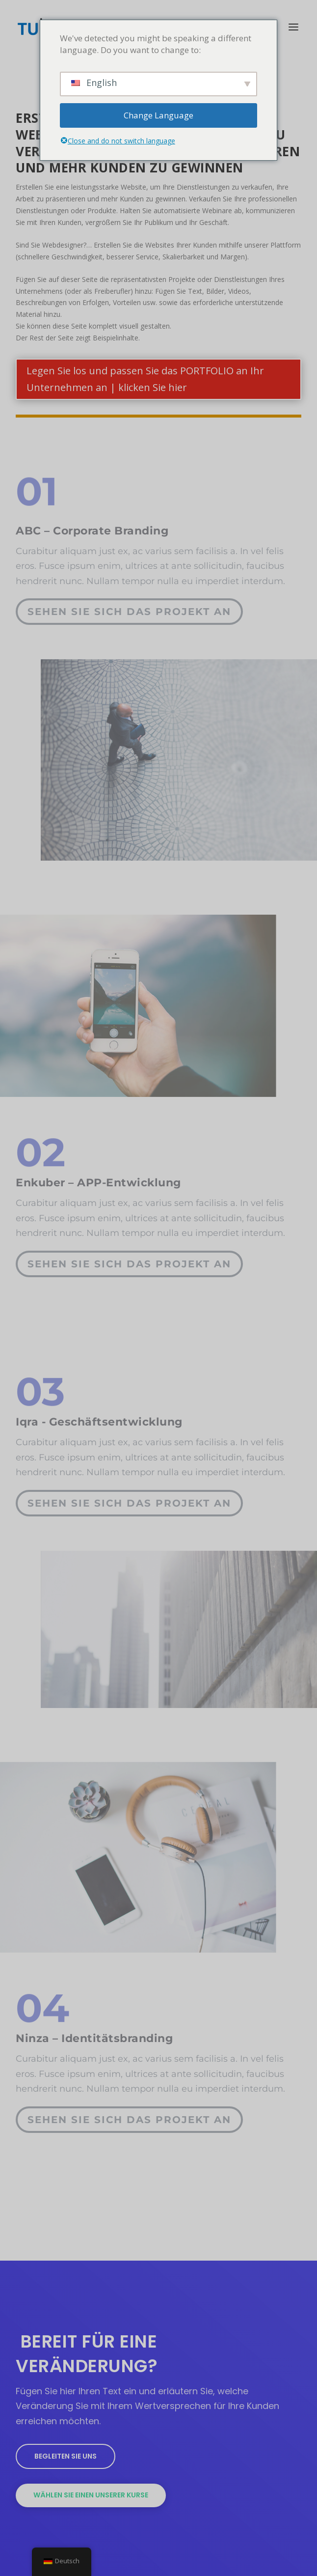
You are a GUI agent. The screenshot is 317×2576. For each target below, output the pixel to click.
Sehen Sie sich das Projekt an (129, 607)
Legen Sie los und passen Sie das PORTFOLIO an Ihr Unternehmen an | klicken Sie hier (145, 379)
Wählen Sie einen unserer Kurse (90, 2495)
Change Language (158, 115)
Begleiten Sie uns (65, 2456)
